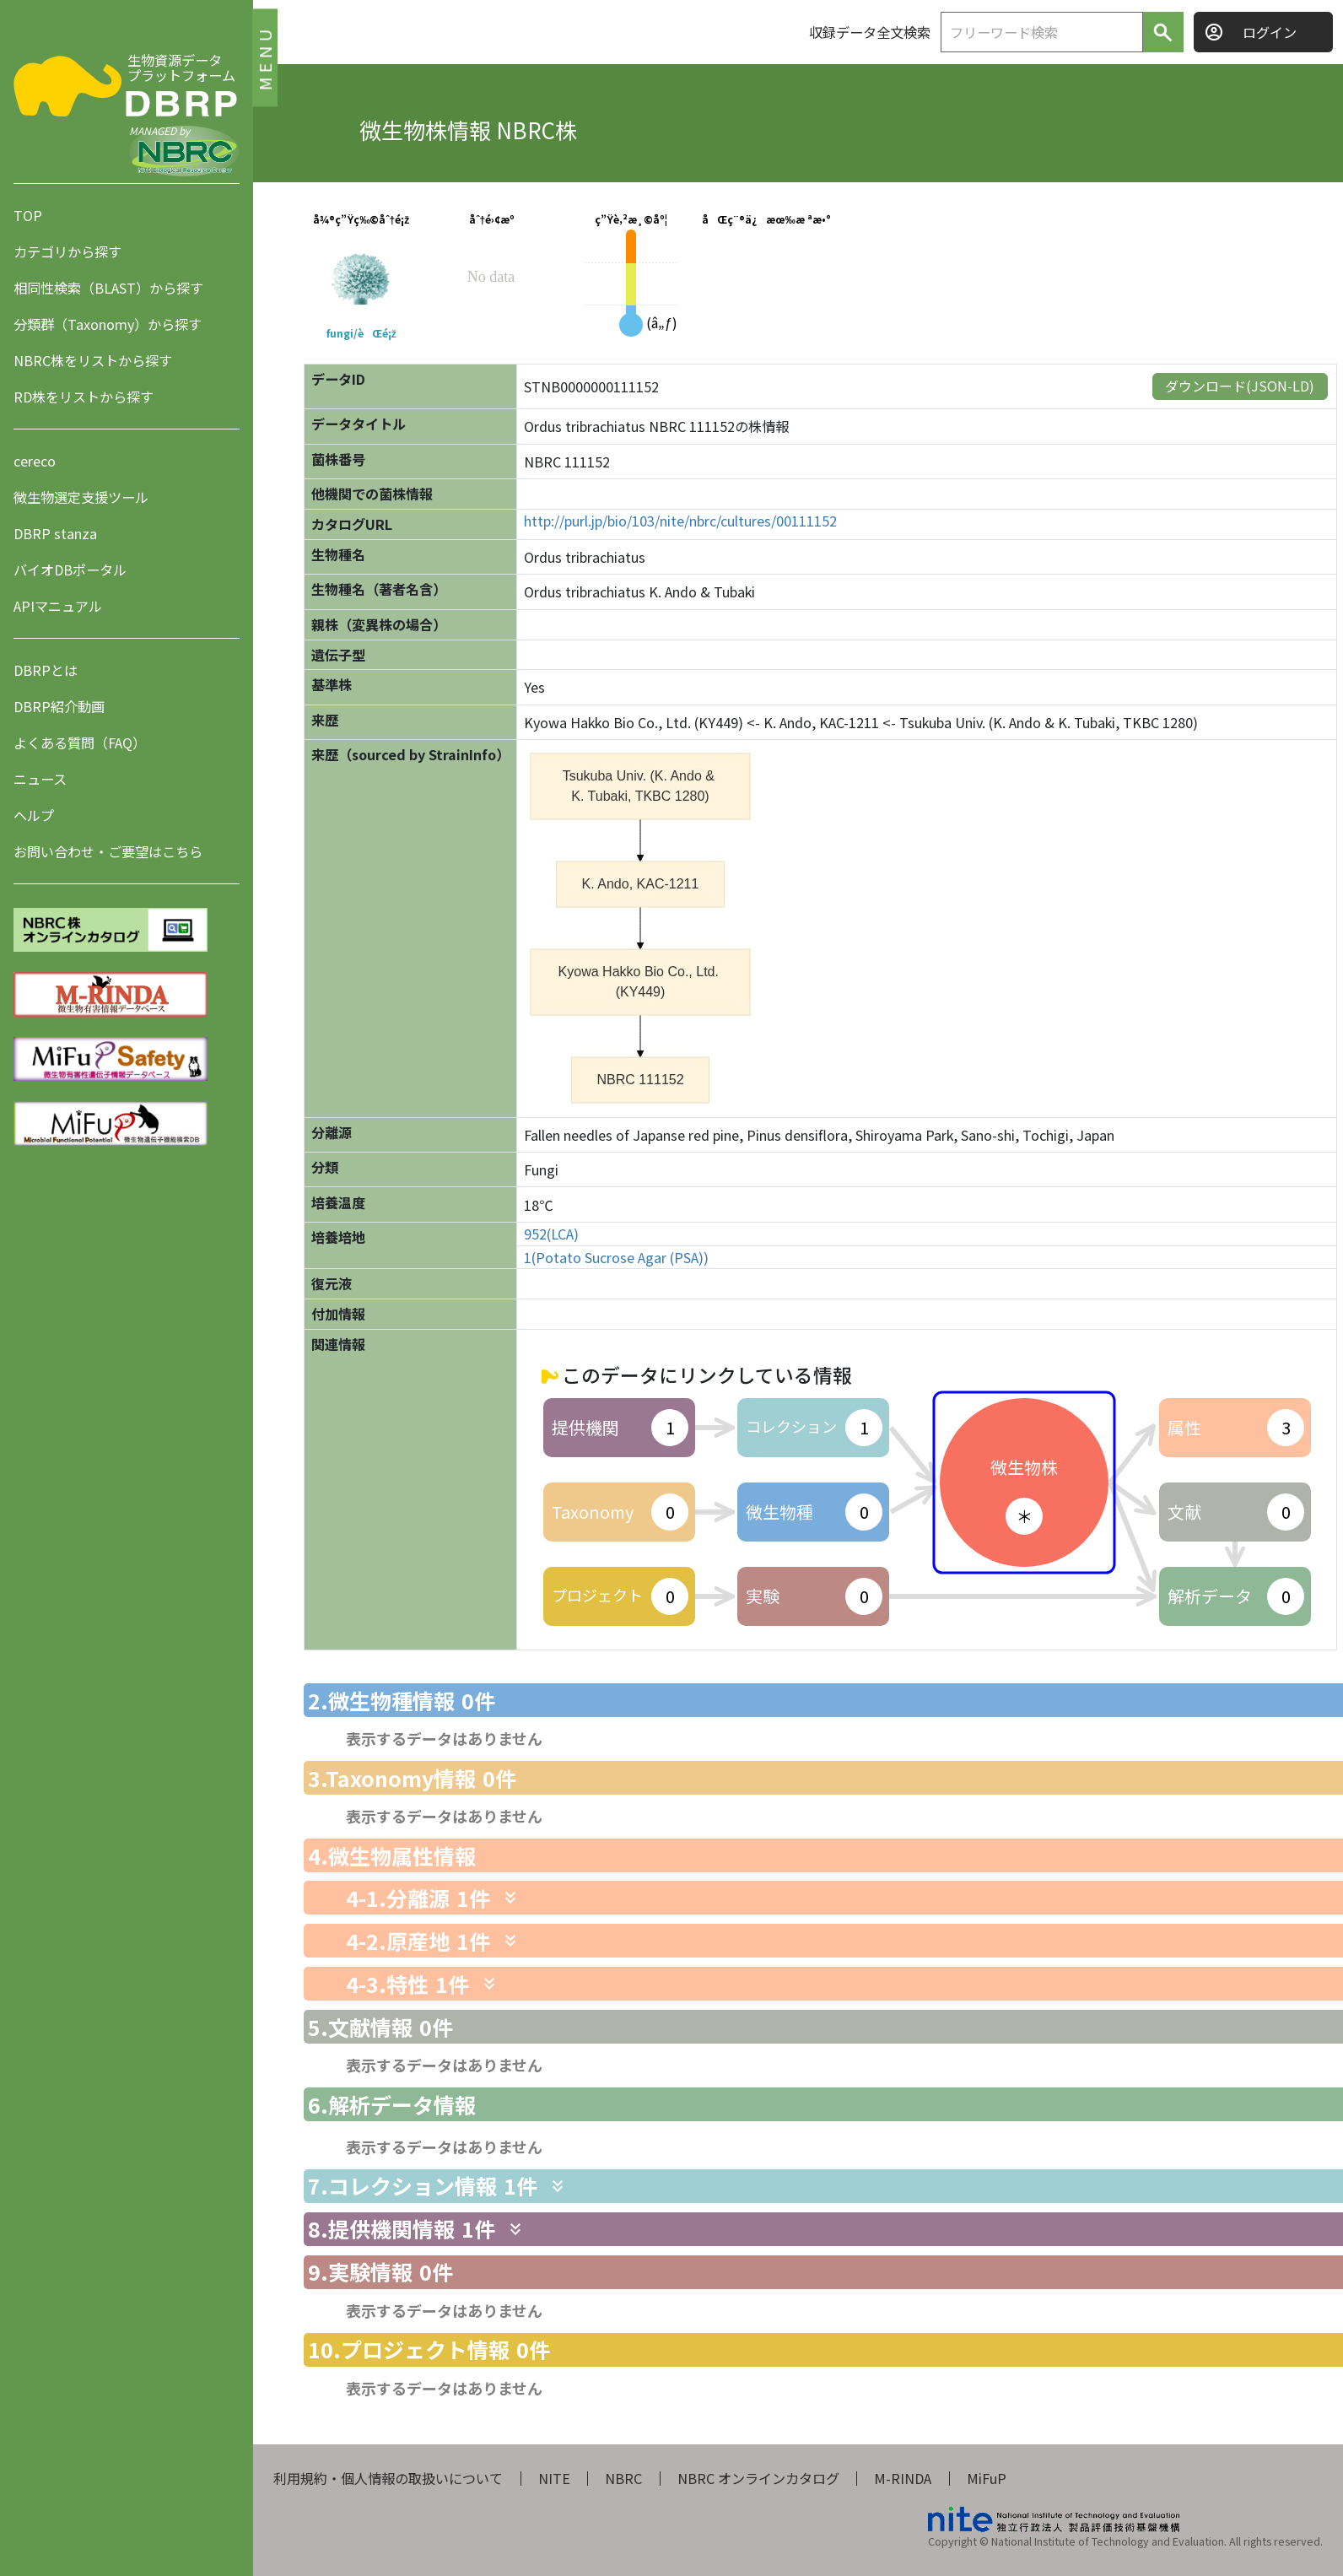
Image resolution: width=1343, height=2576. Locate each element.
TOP (27, 215)
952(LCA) (551, 1234)
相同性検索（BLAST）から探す (108, 288)
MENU (264, 56)
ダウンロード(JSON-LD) (1239, 385)
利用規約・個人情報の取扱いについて (388, 2478)
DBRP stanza (55, 533)
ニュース (40, 779)
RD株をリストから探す (83, 396)
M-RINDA (902, 2478)
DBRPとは (45, 670)
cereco (34, 461)
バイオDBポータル (70, 569)
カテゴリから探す (67, 251)
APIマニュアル (57, 606)
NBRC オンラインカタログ (758, 2478)
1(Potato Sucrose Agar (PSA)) (616, 1258)
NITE (554, 2478)
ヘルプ (33, 815)
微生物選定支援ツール (80, 497)
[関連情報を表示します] (510, 1897)
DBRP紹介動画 (59, 706)
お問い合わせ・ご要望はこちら (107, 851)
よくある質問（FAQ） (79, 742)
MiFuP (986, 2478)
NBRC (623, 2478)
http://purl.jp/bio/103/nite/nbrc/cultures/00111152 (680, 521)
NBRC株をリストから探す (92, 360)
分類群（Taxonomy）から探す (107, 324)
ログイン (1270, 32)
